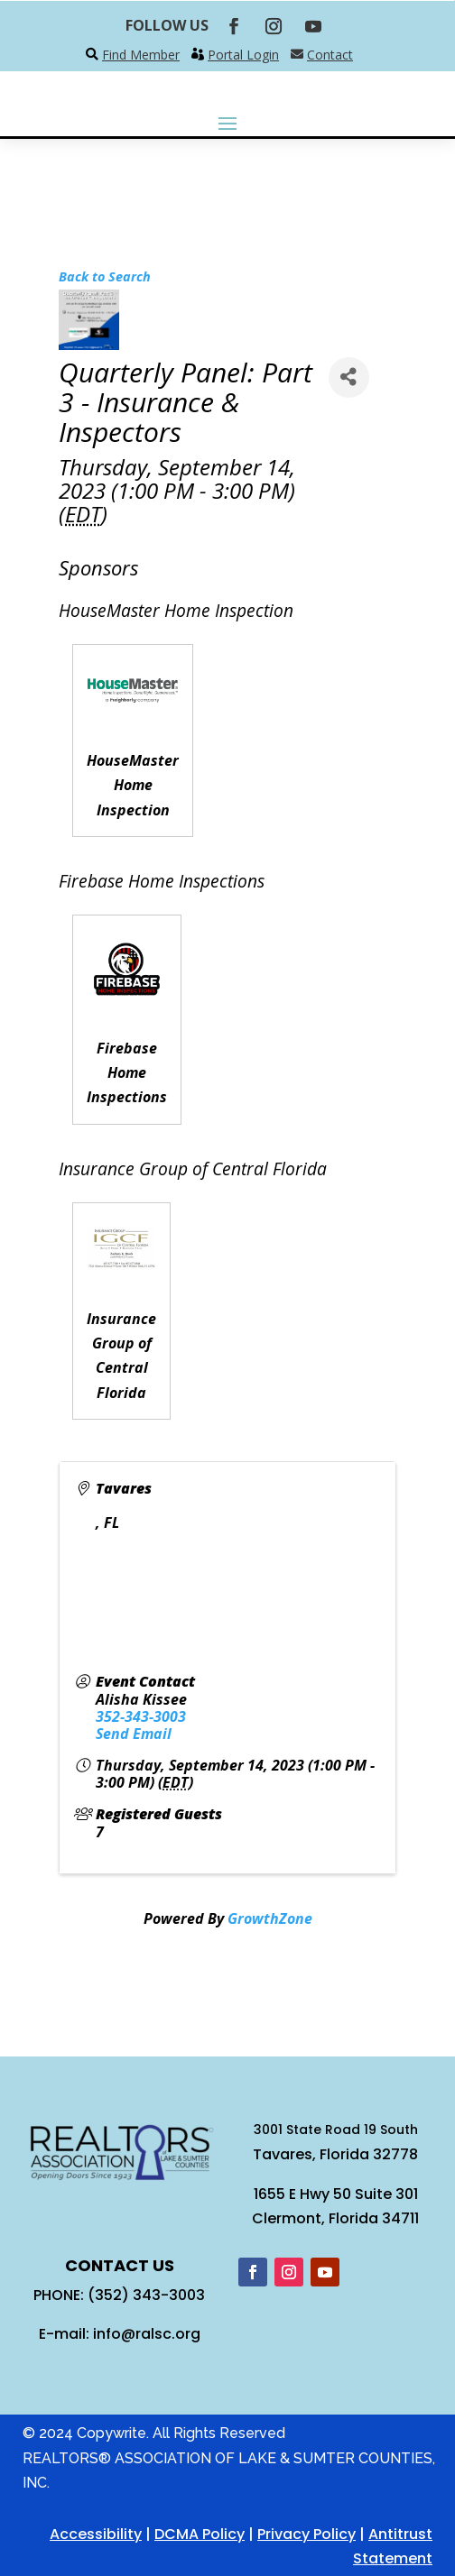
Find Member (141, 54)
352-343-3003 (141, 1716)
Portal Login (243, 54)
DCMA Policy (199, 2534)
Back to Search (105, 276)
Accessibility (96, 2534)
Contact (330, 54)
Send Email (134, 1733)
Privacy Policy (306, 2534)
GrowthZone (270, 1918)
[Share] (349, 377)
